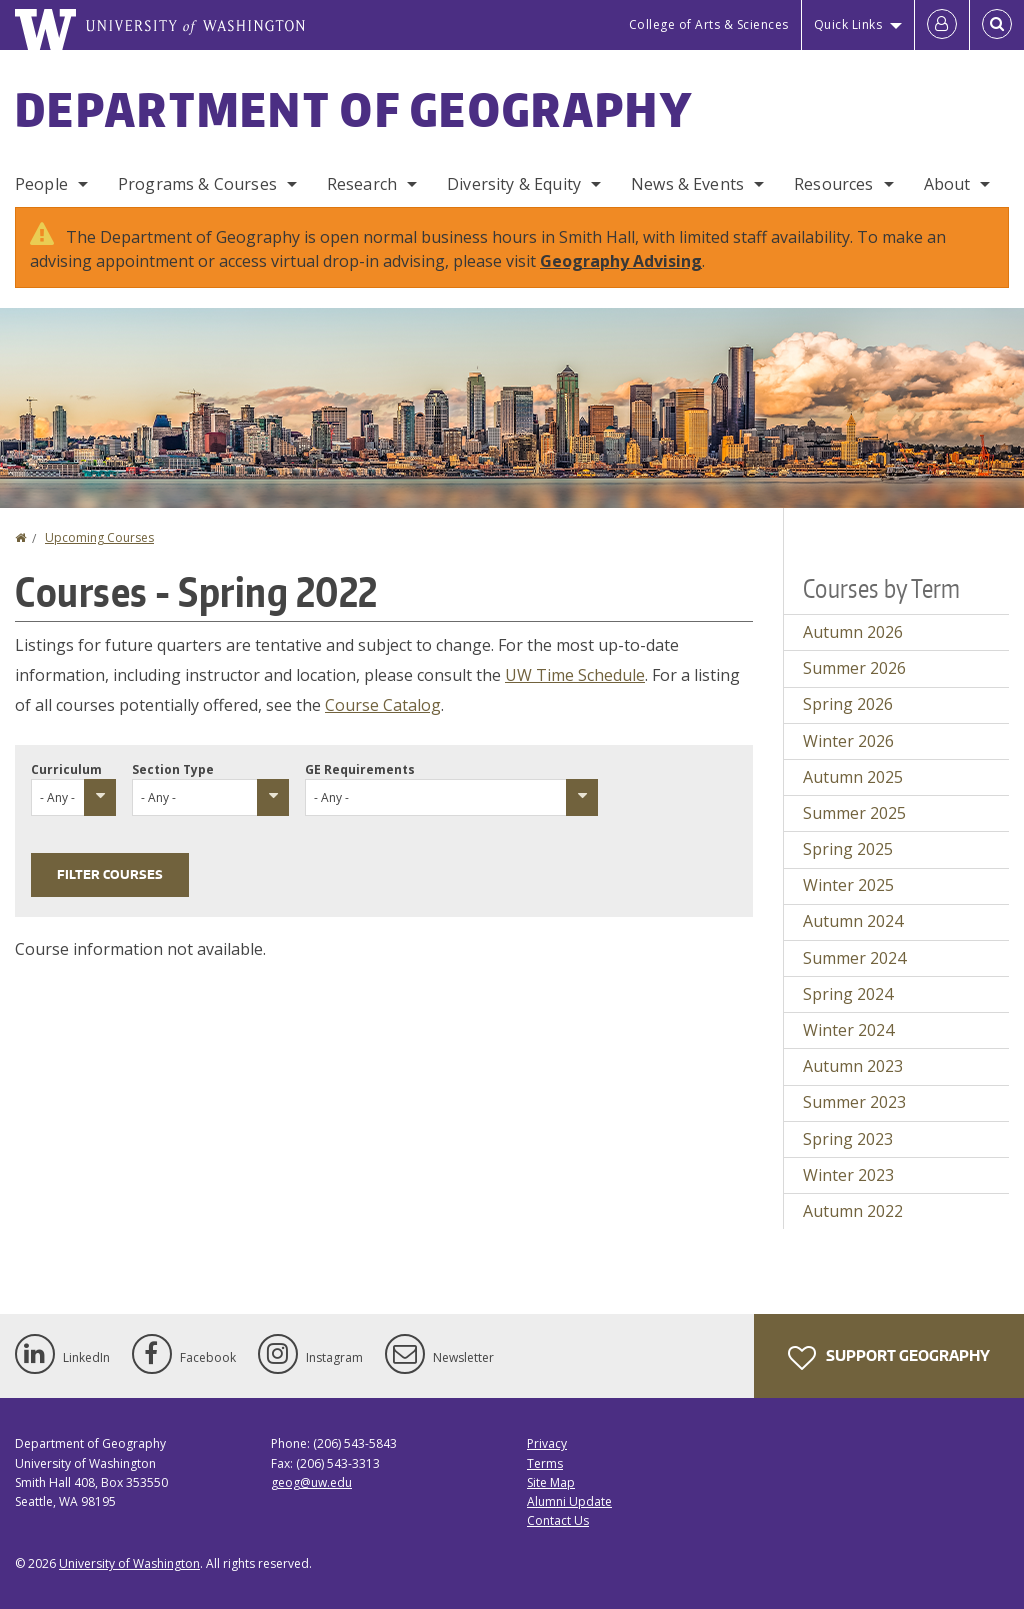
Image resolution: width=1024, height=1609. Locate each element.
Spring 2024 (848, 994)
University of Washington (129, 1563)
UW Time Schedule (575, 675)
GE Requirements (360, 769)
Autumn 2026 (853, 632)
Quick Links (848, 24)
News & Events (687, 184)
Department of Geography (354, 109)
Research (362, 184)
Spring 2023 (848, 1139)
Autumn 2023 (853, 1066)
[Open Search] (997, 25)
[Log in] (942, 25)
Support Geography (889, 1358)
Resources (833, 184)
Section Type (173, 769)
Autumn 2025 (853, 777)
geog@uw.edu (311, 1482)
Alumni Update (569, 1501)
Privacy (547, 1443)
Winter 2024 (848, 1030)
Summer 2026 (854, 668)
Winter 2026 (848, 741)
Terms (545, 1463)
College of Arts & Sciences (709, 24)
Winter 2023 (848, 1175)
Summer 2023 (854, 1102)
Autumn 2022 (853, 1211)
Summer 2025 (854, 813)
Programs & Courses (197, 184)
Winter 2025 (848, 885)
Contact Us (558, 1520)
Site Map (551, 1482)
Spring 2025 (848, 849)
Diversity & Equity (514, 184)
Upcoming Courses (99, 537)
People (41, 184)
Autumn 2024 (853, 921)
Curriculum (66, 769)
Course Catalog (383, 705)
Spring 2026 (848, 704)
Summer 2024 (854, 958)
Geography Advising (621, 261)
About (947, 184)
